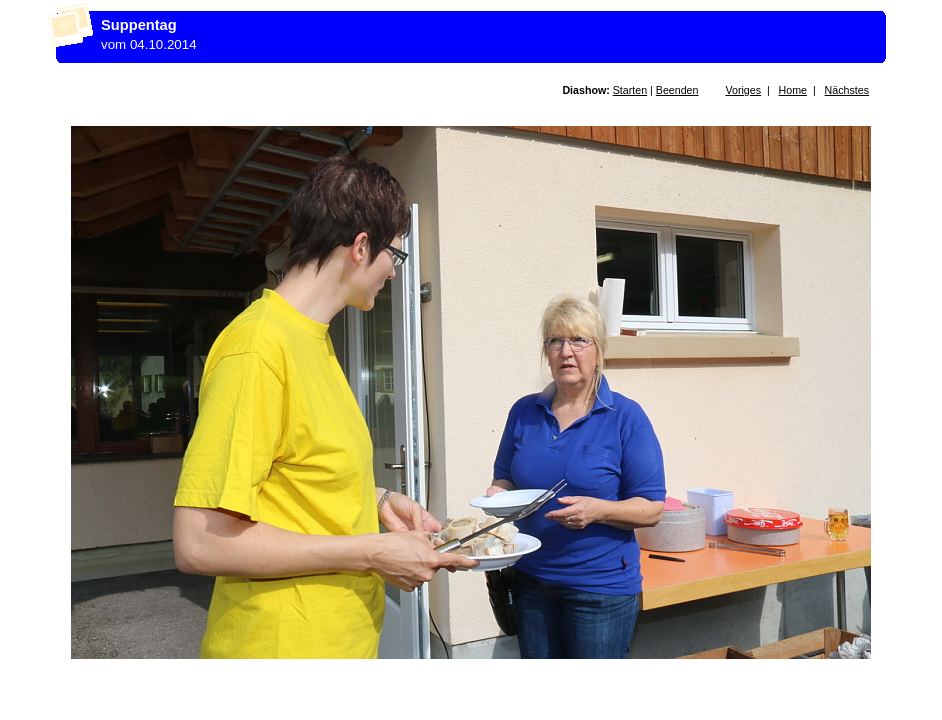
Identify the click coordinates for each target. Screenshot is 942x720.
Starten (630, 90)
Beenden (677, 90)
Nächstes (847, 90)
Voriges (743, 90)
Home (793, 90)
